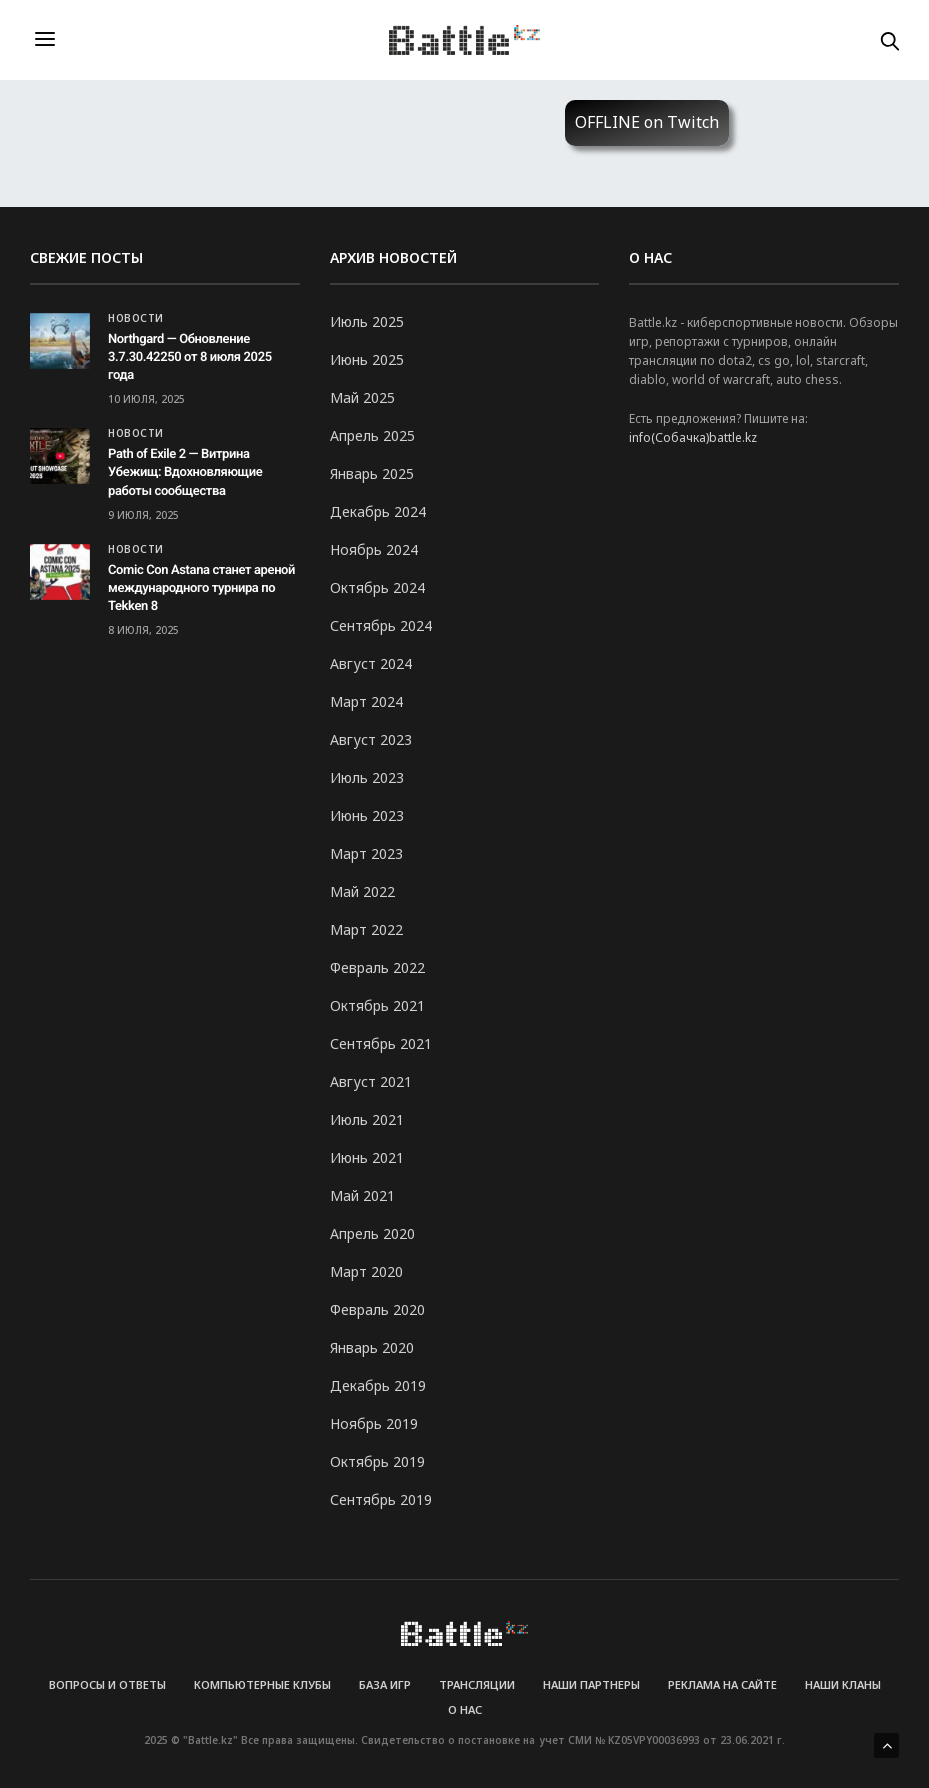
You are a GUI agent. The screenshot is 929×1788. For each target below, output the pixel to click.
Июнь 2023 (367, 815)
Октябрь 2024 (377, 587)
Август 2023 (371, 739)
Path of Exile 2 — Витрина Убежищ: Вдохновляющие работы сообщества (185, 472)
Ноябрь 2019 (374, 1423)
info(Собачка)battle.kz (693, 437)
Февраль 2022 (377, 967)
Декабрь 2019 (378, 1385)
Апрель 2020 (372, 1233)
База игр (385, 1684)
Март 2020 (366, 1271)
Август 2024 (371, 663)
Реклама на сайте (722, 1684)
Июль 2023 (367, 777)
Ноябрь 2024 (374, 549)
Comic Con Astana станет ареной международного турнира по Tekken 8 (201, 588)
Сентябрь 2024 (381, 625)
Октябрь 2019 (377, 1461)
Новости (136, 318)
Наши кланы (843, 1684)
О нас (465, 1709)
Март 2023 (366, 853)
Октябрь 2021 (377, 1005)
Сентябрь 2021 (381, 1043)
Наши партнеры (591, 1684)
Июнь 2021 (367, 1157)
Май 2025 (362, 397)
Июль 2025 (367, 321)
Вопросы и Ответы (107, 1684)
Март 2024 (366, 701)
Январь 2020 (372, 1347)
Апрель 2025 (372, 435)
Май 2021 (362, 1195)
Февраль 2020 (377, 1309)
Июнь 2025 (367, 359)
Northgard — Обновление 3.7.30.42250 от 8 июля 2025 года (190, 357)
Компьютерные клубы (262, 1684)
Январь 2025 (372, 473)
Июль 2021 (367, 1119)
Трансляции (477, 1684)
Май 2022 (362, 891)
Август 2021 (371, 1081)
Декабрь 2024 (378, 511)
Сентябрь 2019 (381, 1499)
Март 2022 (366, 929)
